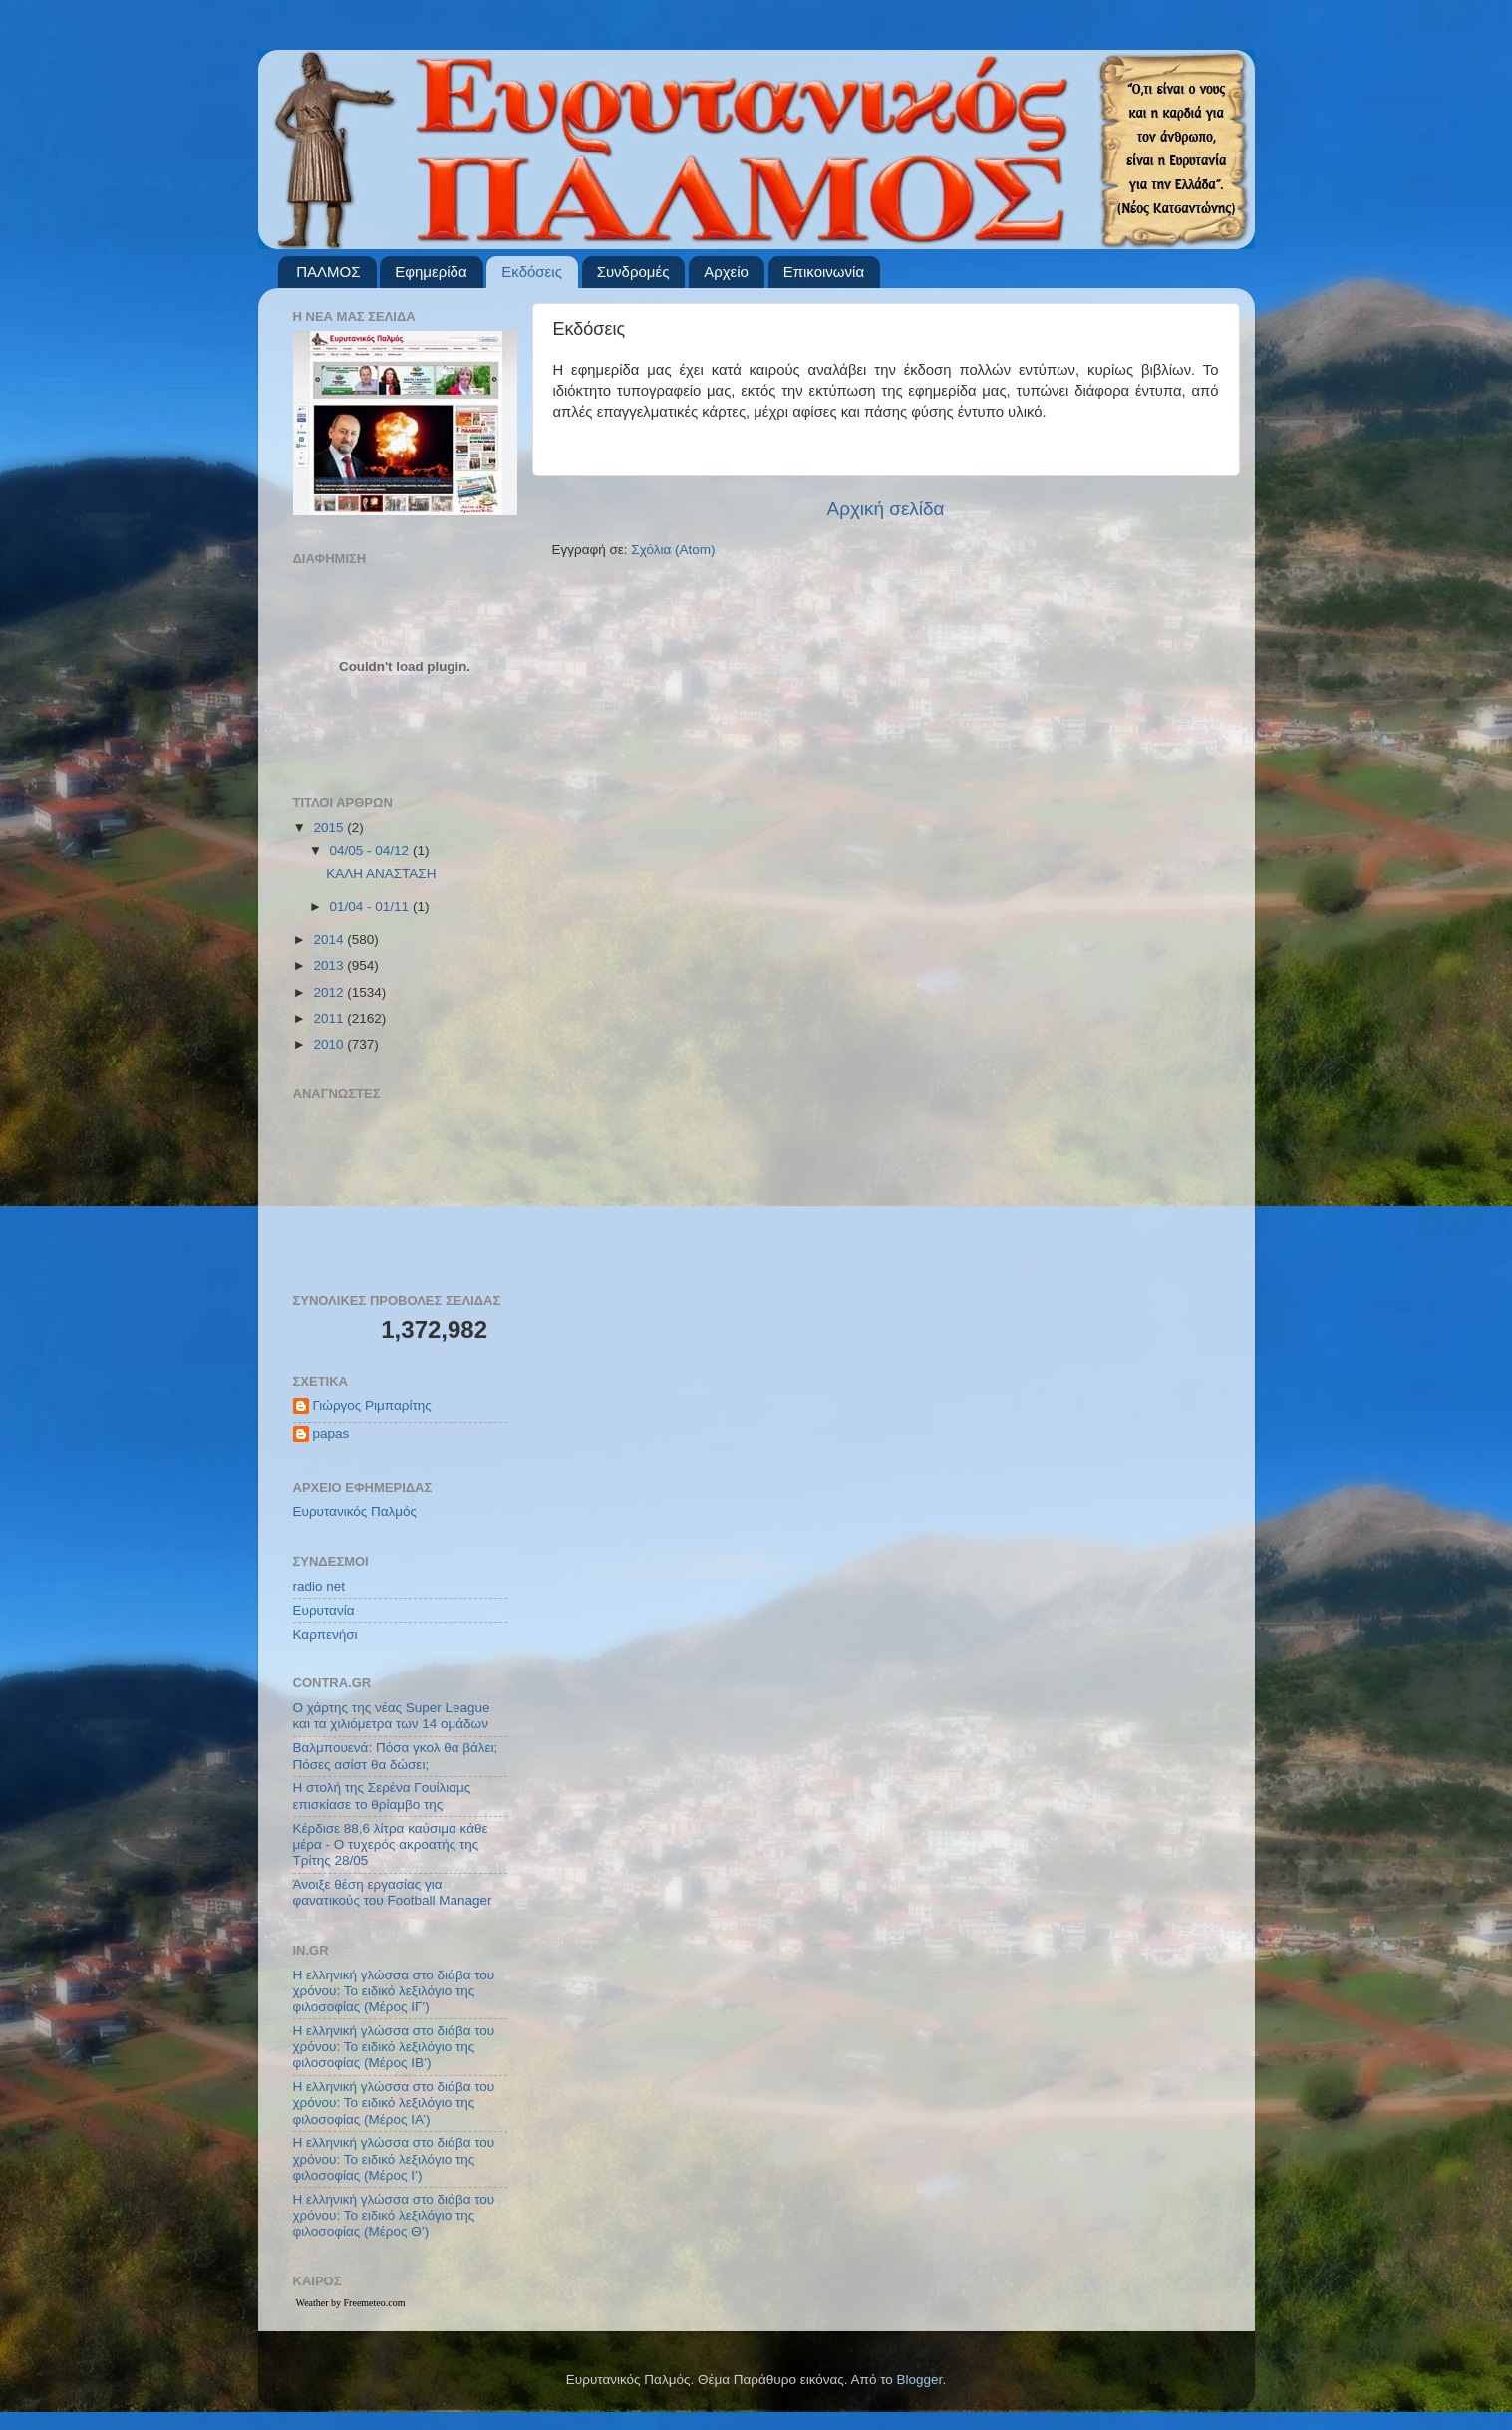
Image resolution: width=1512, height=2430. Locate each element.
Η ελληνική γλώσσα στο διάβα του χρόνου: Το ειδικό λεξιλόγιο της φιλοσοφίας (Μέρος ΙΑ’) (394, 2102)
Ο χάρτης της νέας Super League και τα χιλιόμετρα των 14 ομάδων (391, 1715)
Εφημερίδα (430, 271)
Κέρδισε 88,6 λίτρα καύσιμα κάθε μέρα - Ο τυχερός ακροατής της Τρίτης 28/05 (390, 1844)
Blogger (920, 2379)
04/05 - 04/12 (371, 850)
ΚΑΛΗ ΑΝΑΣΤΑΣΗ (381, 873)
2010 (330, 1044)
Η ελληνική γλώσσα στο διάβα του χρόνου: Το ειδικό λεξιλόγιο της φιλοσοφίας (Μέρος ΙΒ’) (394, 2046)
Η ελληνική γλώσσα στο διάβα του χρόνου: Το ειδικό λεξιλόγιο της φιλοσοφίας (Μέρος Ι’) (394, 2158)
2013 (330, 965)
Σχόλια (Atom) (673, 549)
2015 (330, 827)
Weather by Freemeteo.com (351, 2302)
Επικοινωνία (823, 271)
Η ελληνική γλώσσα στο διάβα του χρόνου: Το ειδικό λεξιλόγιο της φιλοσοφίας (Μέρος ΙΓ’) (394, 1991)
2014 (330, 939)
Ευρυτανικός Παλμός (355, 1511)
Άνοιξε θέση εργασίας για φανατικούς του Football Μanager (392, 1892)
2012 (330, 992)
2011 (330, 1018)
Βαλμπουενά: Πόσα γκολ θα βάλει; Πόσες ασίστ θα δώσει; (395, 1755)
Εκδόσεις (531, 271)
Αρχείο (726, 271)
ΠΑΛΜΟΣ (328, 271)
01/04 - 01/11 (371, 906)
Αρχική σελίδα (886, 508)
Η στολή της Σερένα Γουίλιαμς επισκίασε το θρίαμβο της (382, 1795)
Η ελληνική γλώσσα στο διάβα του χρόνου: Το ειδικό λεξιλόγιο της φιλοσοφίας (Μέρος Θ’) (394, 2215)
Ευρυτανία (324, 1610)
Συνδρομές (633, 271)
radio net (319, 1586)
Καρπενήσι (325, 1634)
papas (331, 1433)
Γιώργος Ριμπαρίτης (372, 1405)
